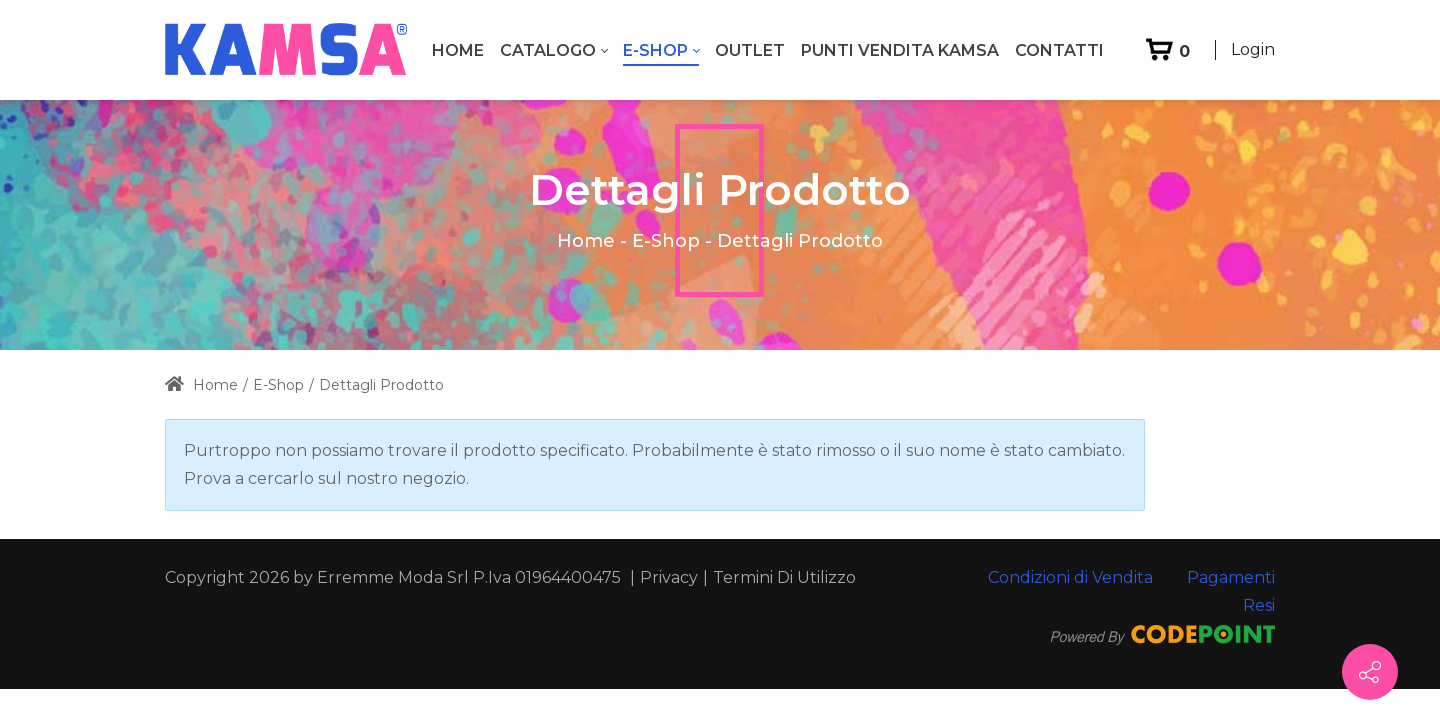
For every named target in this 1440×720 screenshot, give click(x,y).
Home (586, 241)
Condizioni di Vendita (1070, 577)
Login (1253, 49)
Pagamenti (1231, 577)
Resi (1259, 605)
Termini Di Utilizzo (784, 577)
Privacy (669, 577)
